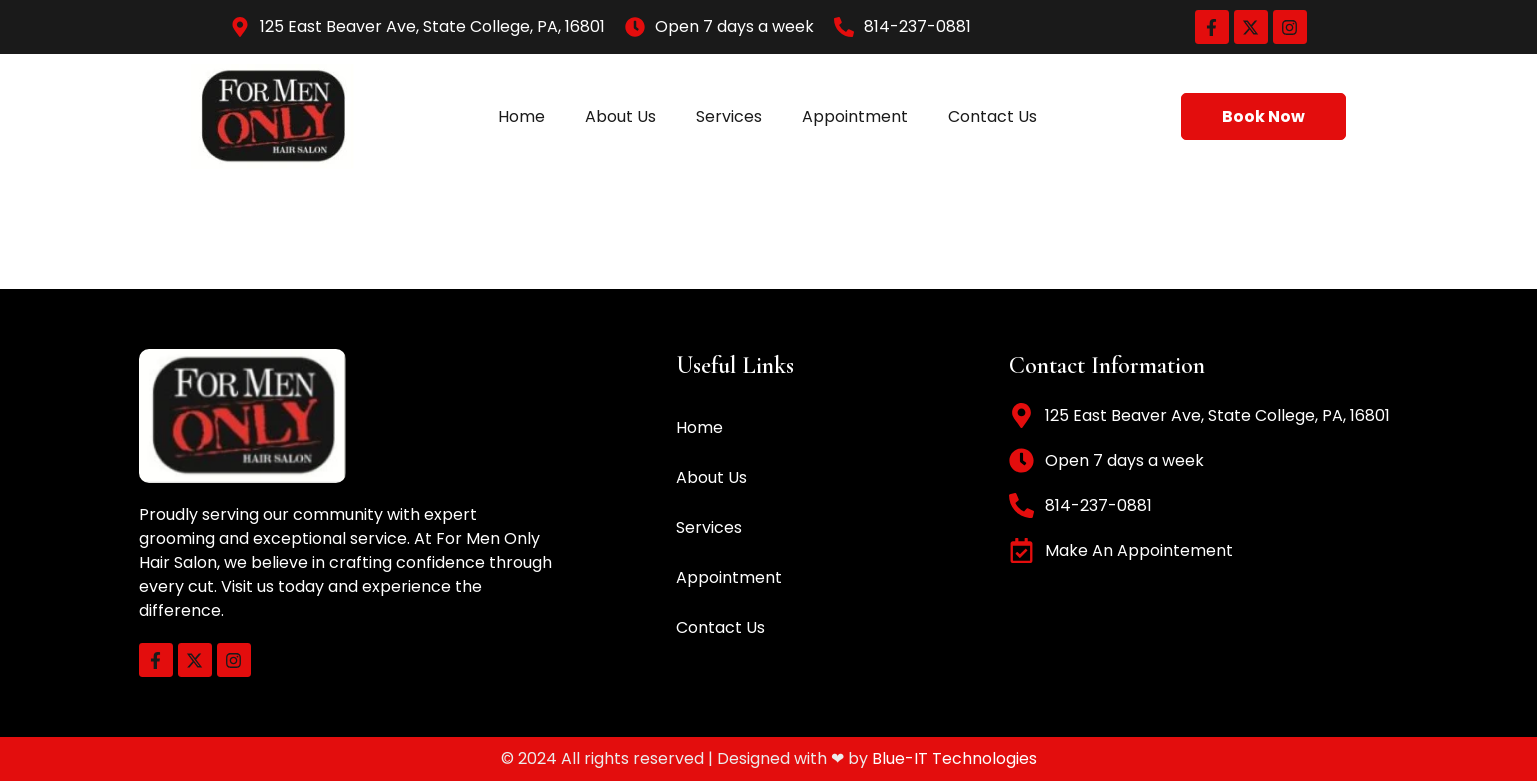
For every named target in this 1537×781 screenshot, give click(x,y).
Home (521, 116)
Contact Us (992, 116)
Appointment (855, 116)
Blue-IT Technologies (954, 758)
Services (729, 116)
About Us (620, 116)
